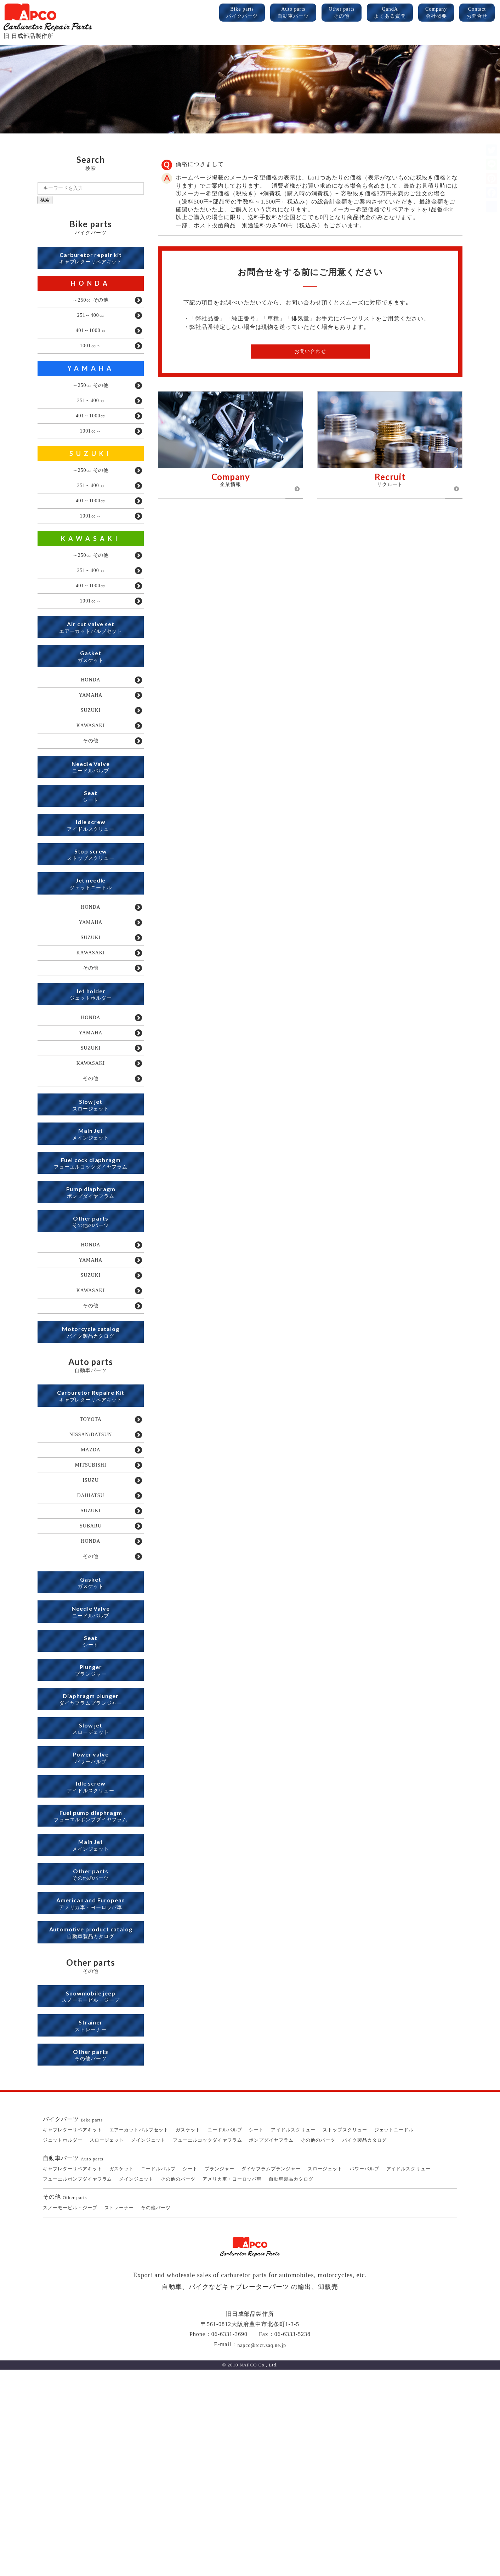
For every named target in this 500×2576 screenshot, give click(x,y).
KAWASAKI (90, 567)
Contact (477, 12)
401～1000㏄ (91, 339)
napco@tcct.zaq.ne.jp (262, 2551)
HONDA (90, 287)
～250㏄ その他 (91, 305)
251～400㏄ (90, 322)
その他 (91, 794)
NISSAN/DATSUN (90, 1568)
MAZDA (90, 1586)
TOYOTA (90, 1551)
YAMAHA (90, 380)
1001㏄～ (90, 357)
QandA (390, 12)
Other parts (341, 12)
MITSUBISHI (90, 1603)
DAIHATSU (90, 1638)
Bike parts (242, 12)
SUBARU (90, 1672)
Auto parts (293, 12)
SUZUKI (90, 474)
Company (436, 12)
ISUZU (90, 1620)
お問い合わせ (310, 351)
